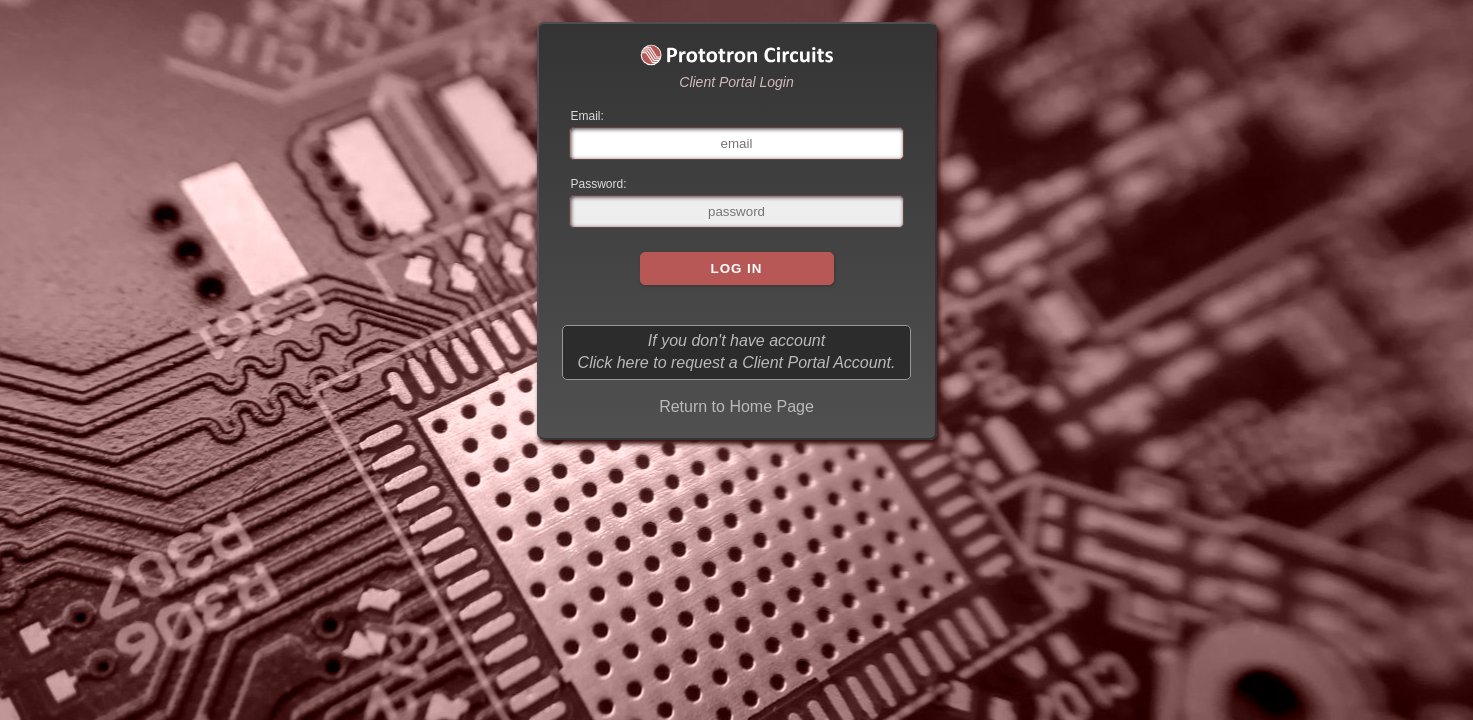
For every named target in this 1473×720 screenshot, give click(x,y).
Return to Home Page (736, 406)
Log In (737, 268)
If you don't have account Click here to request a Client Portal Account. (737, 351)
